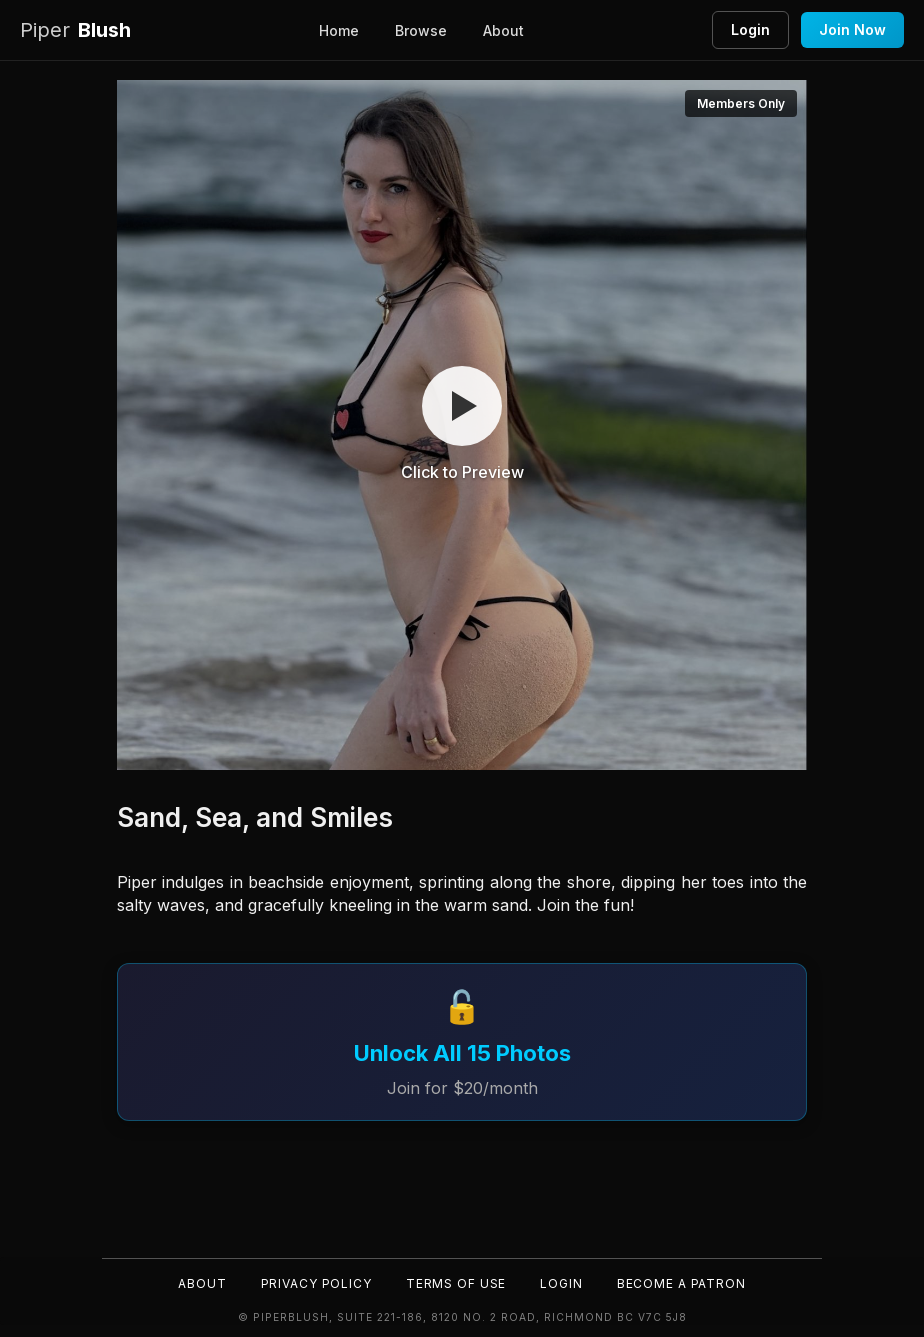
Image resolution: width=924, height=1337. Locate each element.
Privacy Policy (314, 1282)
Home (339, 30)
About (503, 30)
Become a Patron (683, 1282)
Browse (421, 30)
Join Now (852, 29)
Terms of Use (456, 1282)
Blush (75, 30)
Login (750, 29)
